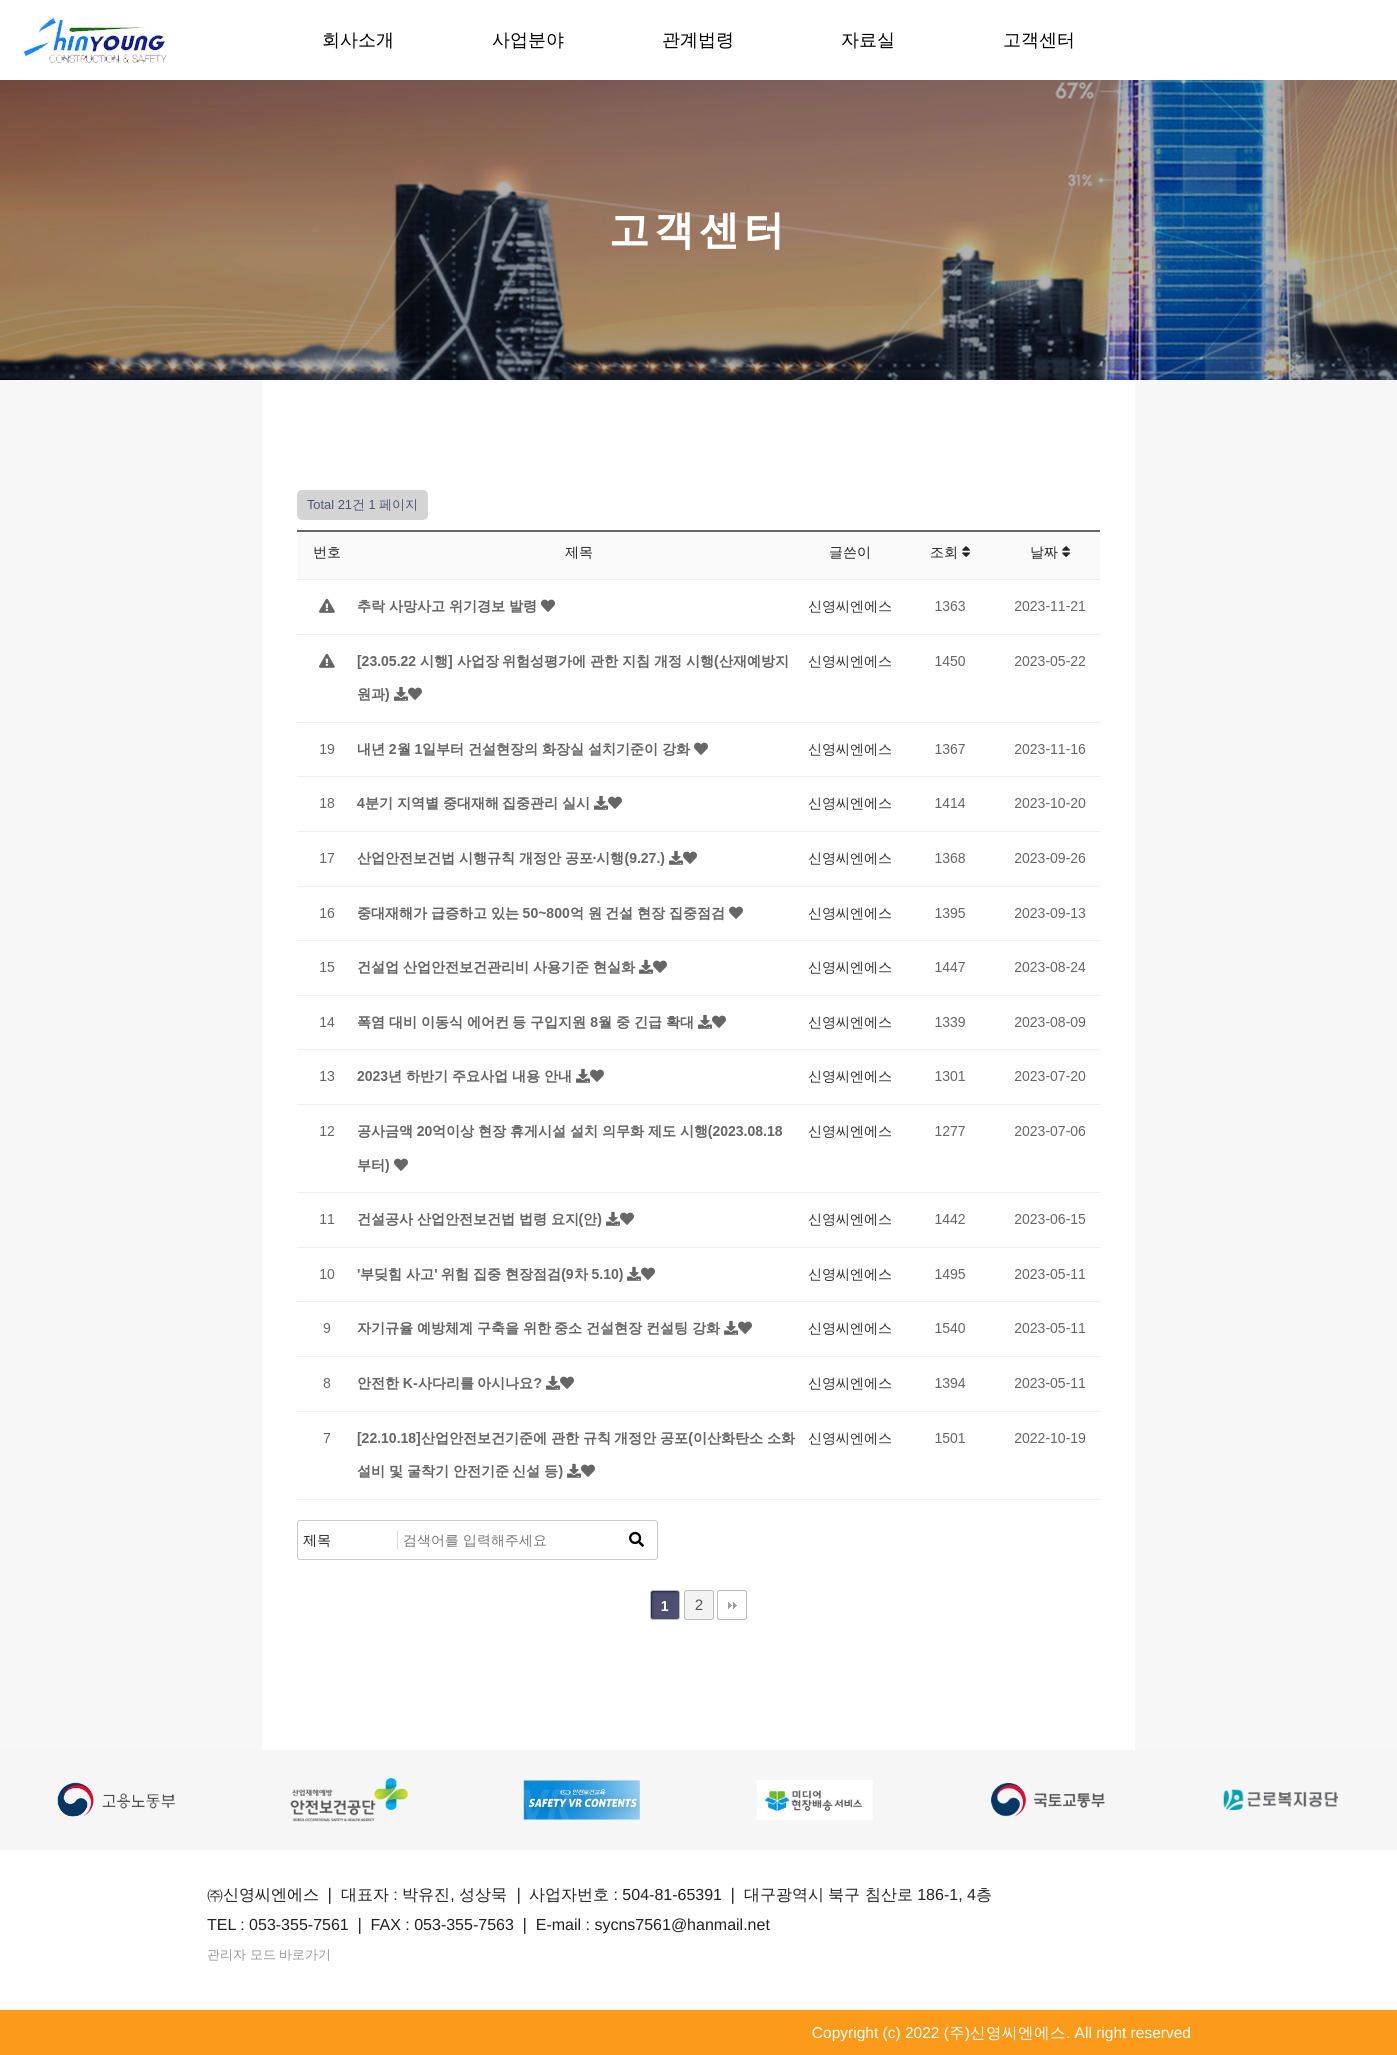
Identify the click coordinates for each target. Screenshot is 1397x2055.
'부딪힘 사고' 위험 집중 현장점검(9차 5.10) (492, 1274)
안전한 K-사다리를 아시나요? (451, 1383)
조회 (950, 552)
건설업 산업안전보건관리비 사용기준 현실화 (498, 967)
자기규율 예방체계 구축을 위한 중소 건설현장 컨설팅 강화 (540, 1328)
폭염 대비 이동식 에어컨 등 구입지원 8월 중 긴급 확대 (527, 1022)
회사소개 (358, 40)
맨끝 (732, 1605)
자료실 (869, 40)
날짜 (1050, 552)
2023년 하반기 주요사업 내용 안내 (466, 1076)
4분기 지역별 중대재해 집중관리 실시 (475, 803)
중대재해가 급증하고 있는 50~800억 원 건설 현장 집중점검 (543, 913)
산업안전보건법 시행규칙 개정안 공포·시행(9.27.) (513, 858)
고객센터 (1039, 40)
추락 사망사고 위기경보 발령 (449, 606)
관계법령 (698, 40)
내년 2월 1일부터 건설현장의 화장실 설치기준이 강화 (525, 749)
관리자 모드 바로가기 (288, 1954)
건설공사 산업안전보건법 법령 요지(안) (481, 1219)
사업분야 (528, 40)
